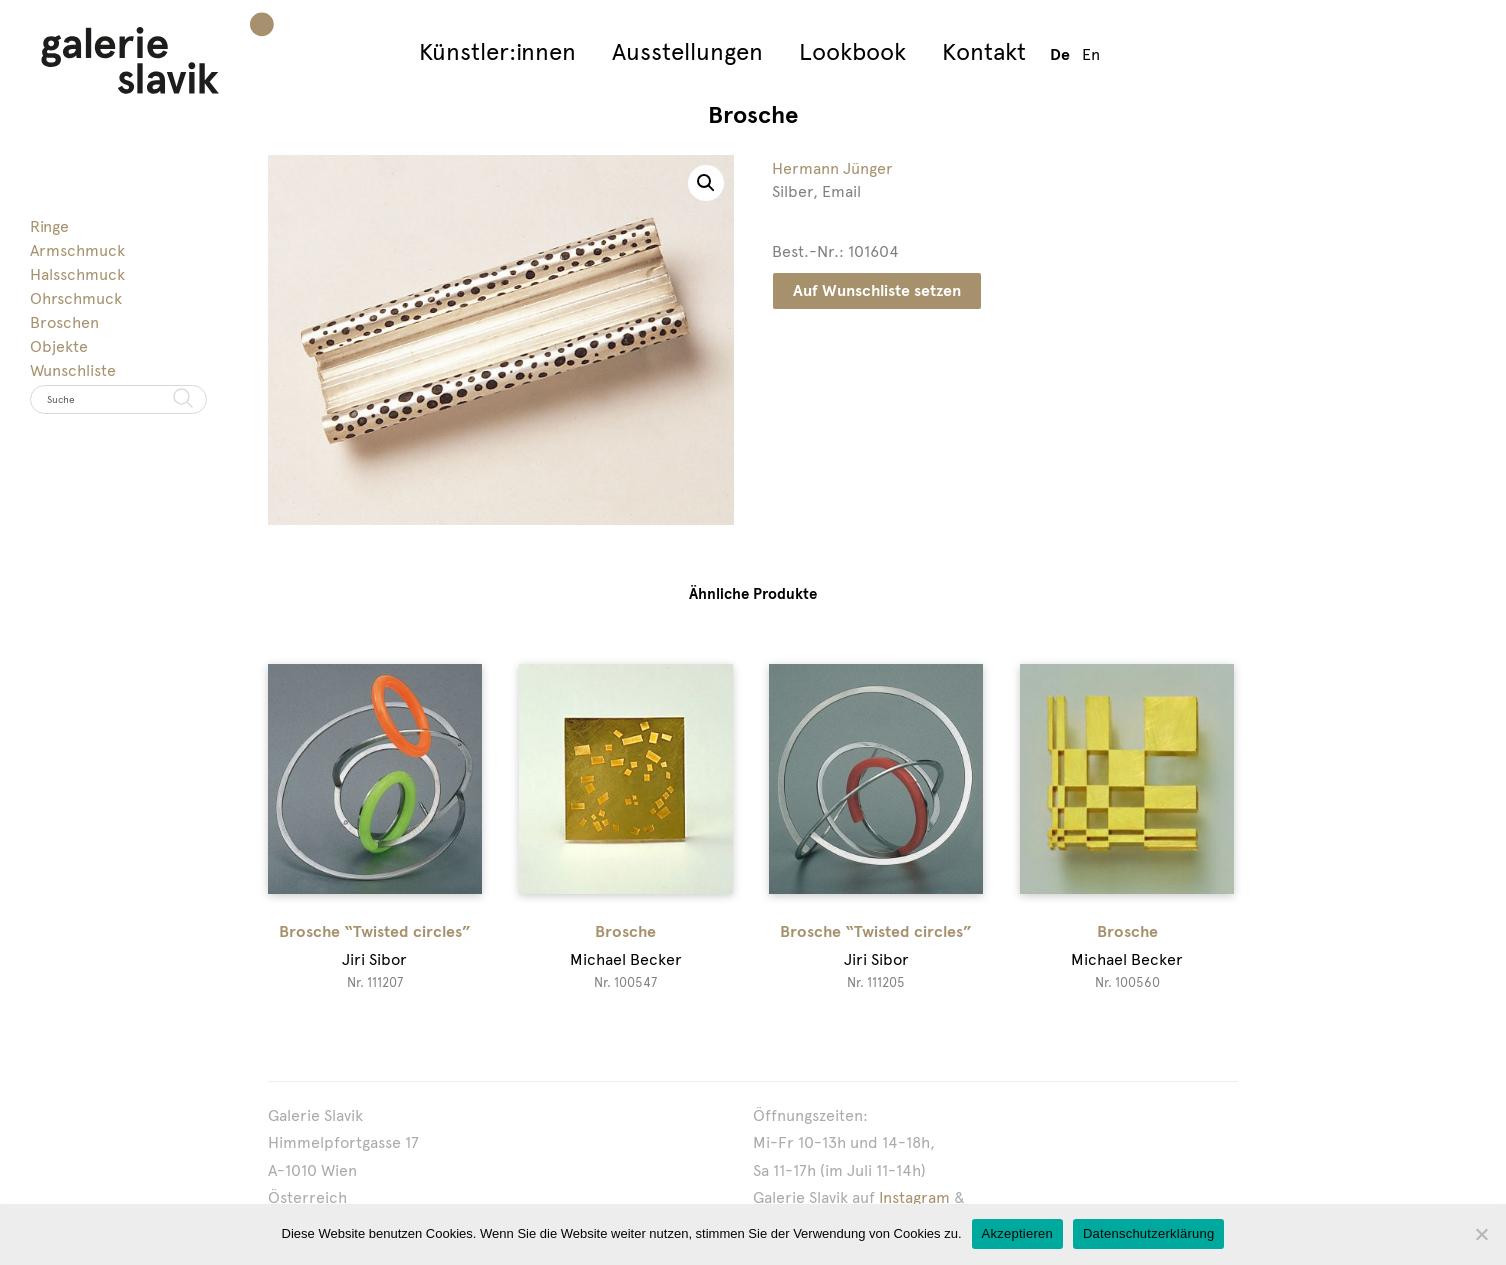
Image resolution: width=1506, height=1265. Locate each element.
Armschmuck (77, 250)
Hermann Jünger (832, 168)
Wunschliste (73, 370)
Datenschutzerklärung (1148, 1233)
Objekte (59, 346)
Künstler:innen (497, 51)
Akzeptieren (1017, 1233)
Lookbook (852, 51)
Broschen (64, 322)
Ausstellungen (687, 51)
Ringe (49, 226)
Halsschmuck (77, 274)
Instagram (914, 1197)
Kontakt (984, 51)
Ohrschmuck (76, 298)
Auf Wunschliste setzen (877, 290)
